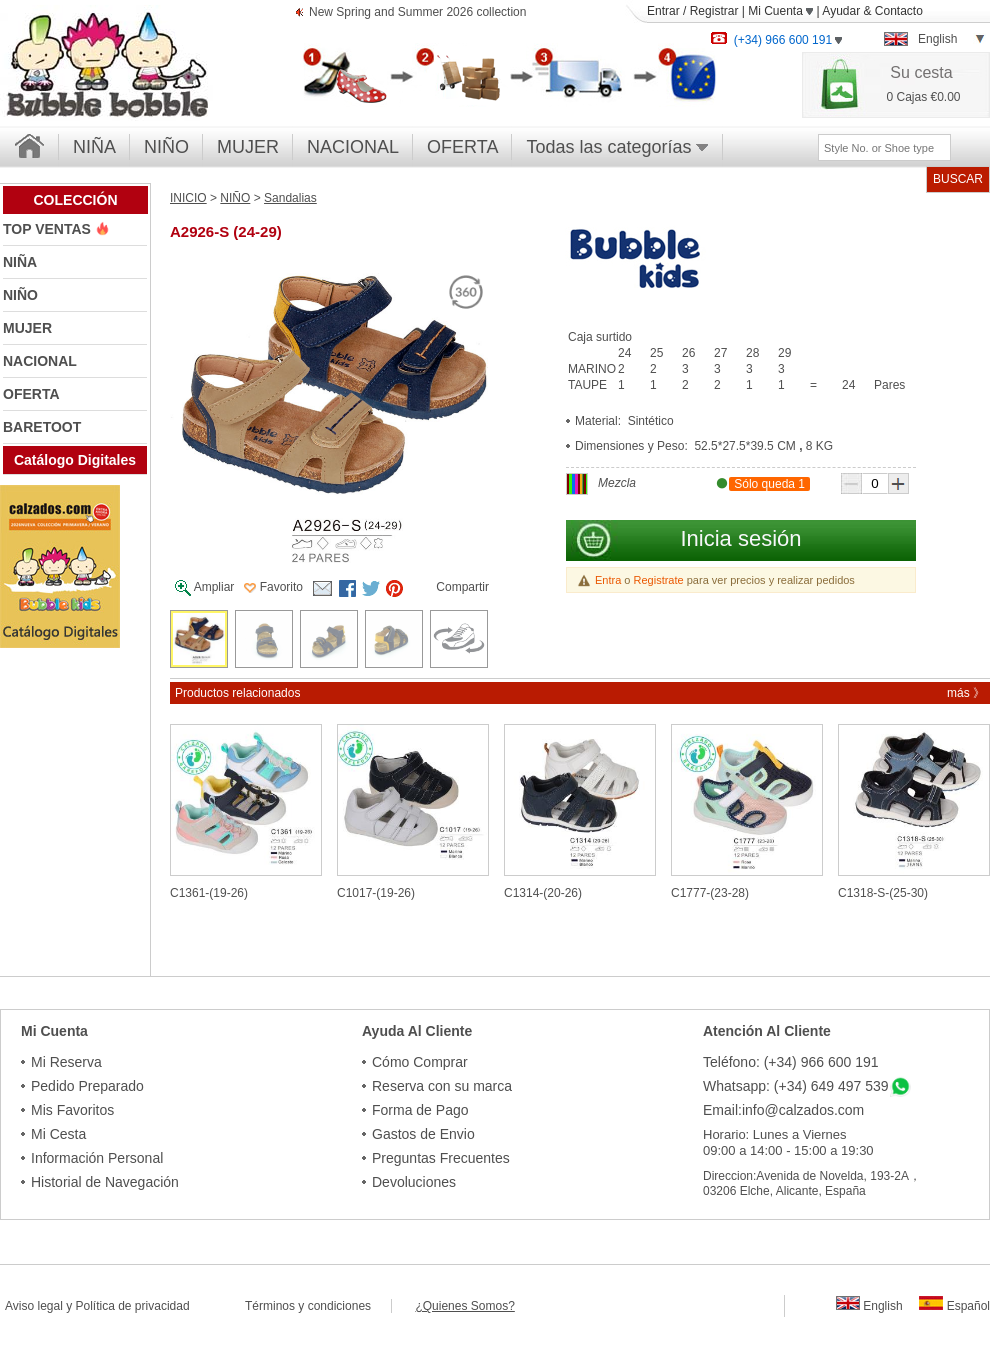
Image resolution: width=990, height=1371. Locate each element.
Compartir (462, 587)
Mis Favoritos (72, 1110)
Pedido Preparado (87, 1086)
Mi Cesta (58, 1134)
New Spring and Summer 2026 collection (417, 13)
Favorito (273, 587)
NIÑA (94, 147)
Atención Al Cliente (767, 1031)
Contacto (899, 11)
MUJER (248, 147)
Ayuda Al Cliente (417, 1031)
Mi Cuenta (780, 11)
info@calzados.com (803, 1110)
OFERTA (462, 147)
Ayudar (841, 11)
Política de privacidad (133, 1306)
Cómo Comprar (420, 1062)
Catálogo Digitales (75, 460)
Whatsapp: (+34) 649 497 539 (796, 1086)
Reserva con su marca (442, 1086)
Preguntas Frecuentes (441, 1158)
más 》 (966, 693)
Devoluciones (414, 1182)
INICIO (188, 198)
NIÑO (166, 147)
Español (954, 1306)
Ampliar (204, 588)
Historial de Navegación (105, 1182)
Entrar (663, 11)
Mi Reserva (66, 1062)
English (869, 1306)
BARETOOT (42, 427)
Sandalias (290, 198)
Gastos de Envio (423, 1134)
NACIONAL (353, 147)
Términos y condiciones (318, 1306)
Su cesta (921, 72)
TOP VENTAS (49, 229)
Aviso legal (34, 1306)
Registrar (714, 11)
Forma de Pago (420, 1110)
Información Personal (97, 1158)
